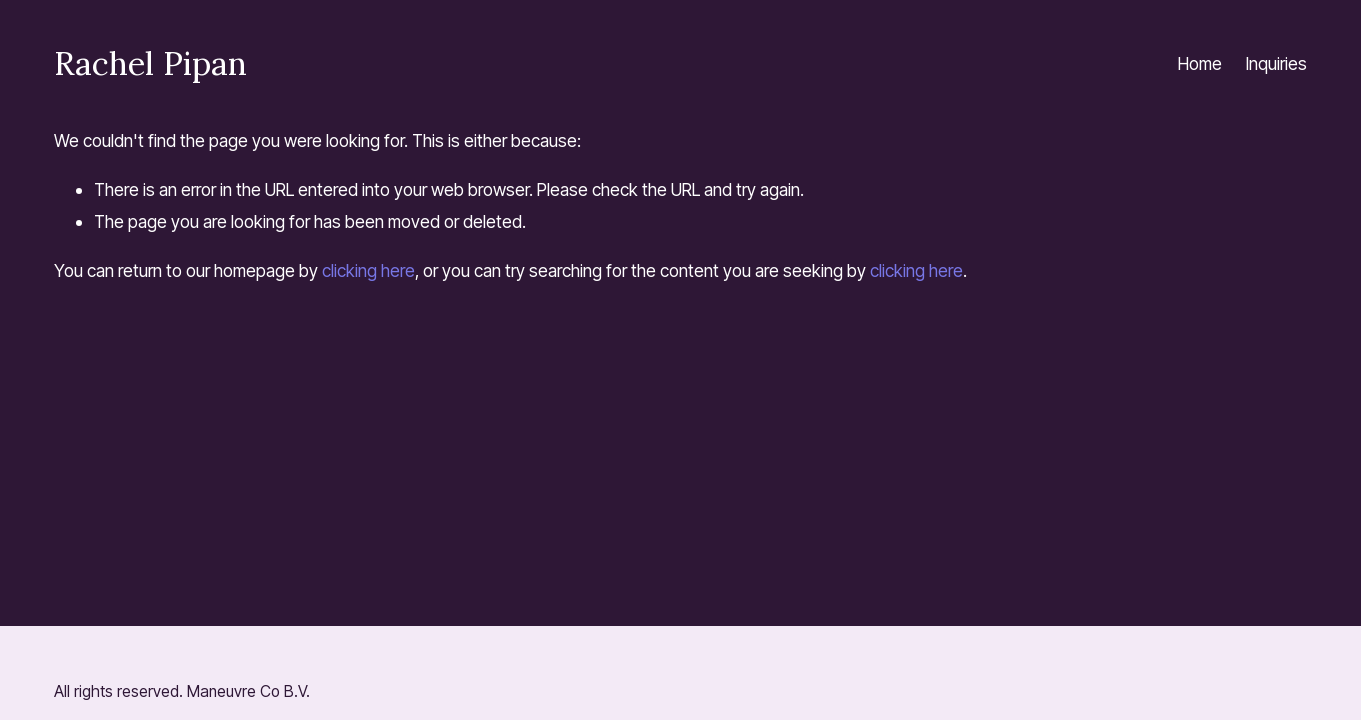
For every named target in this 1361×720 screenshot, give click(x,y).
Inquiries (1276, 63)
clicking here (368, 270)
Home (1200, 63)
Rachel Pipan (150, 63)
